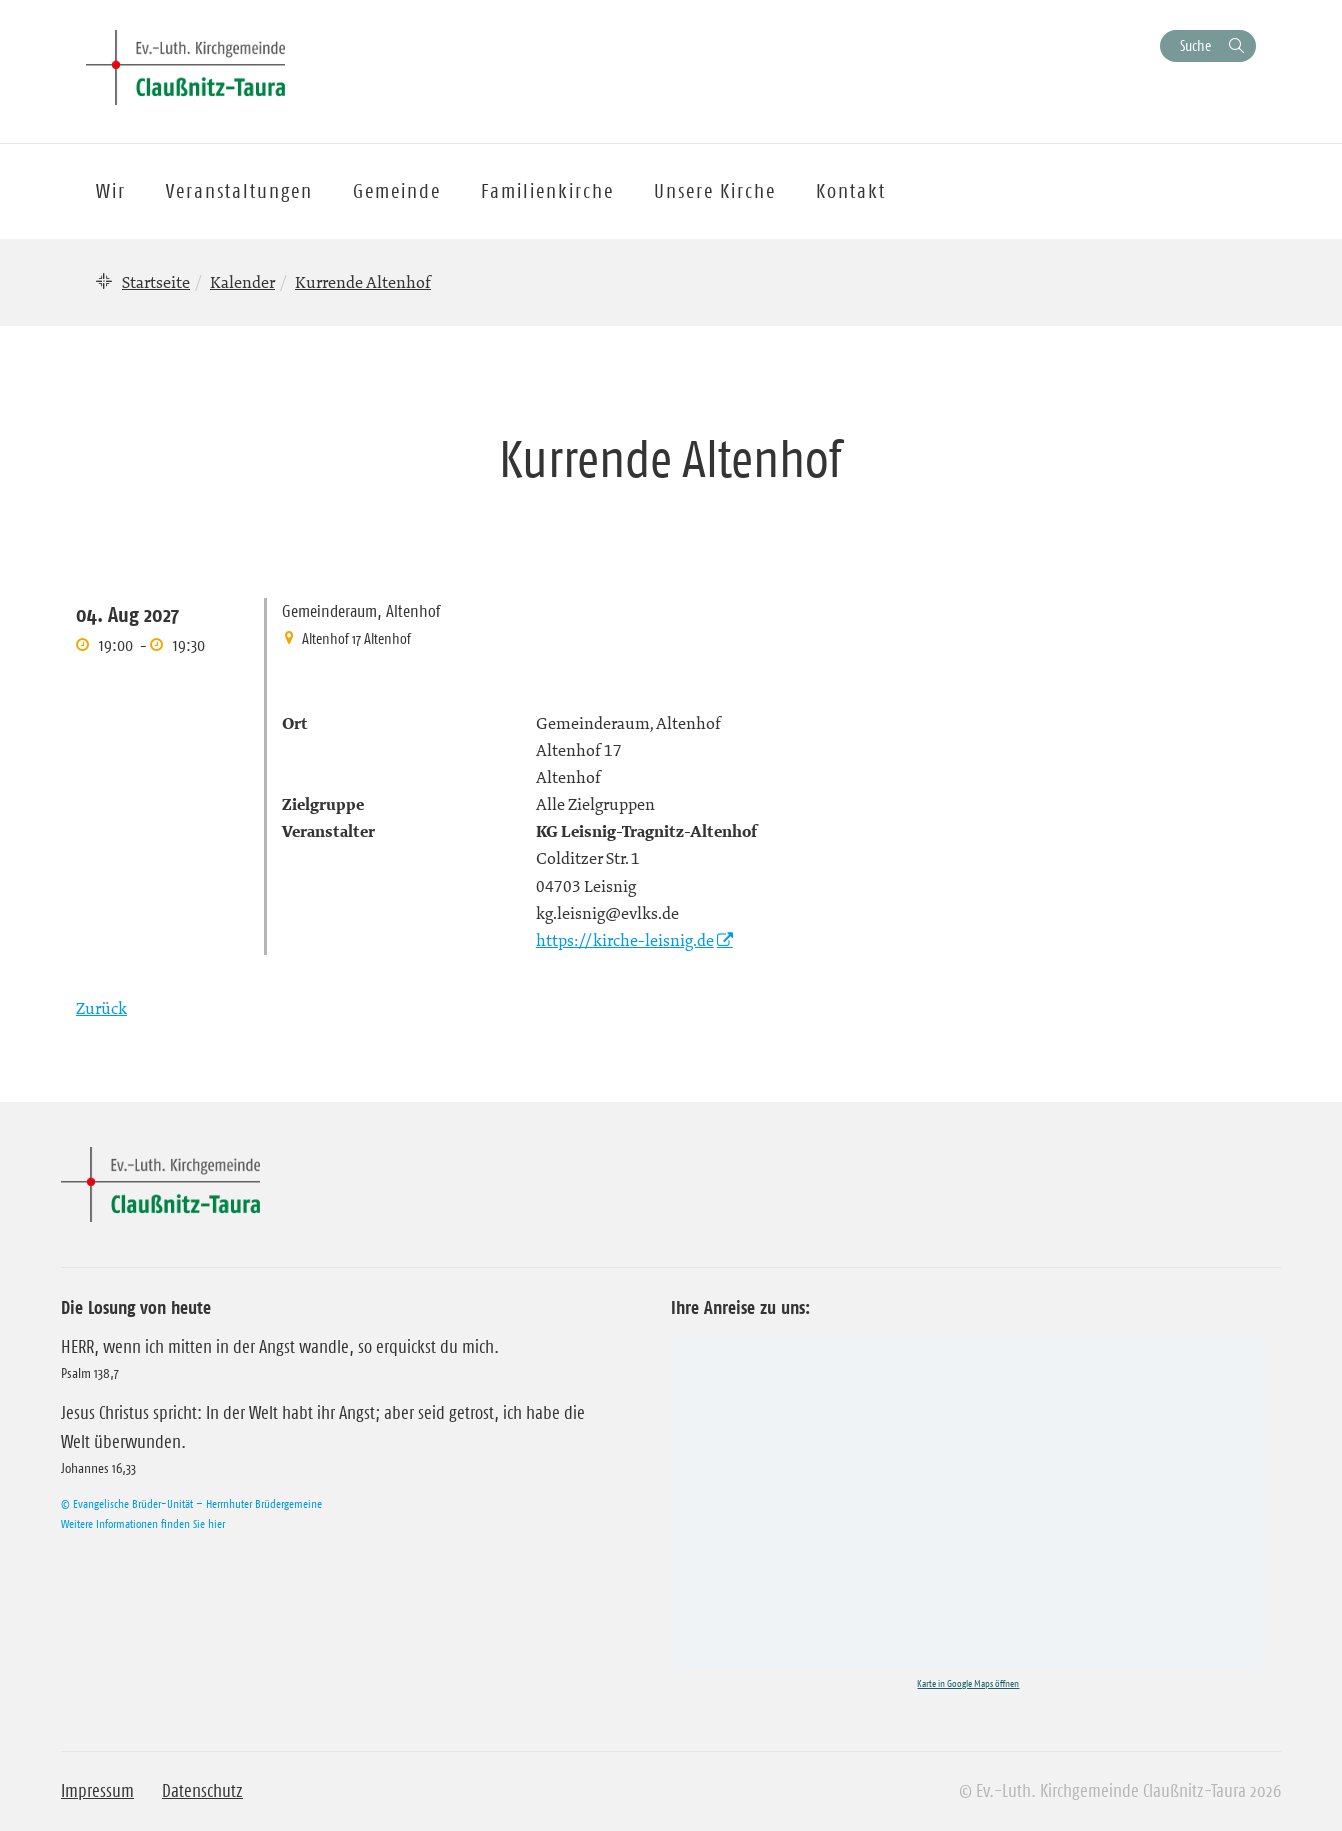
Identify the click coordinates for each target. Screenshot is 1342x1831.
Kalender (242, 282)
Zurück (101, 1008)
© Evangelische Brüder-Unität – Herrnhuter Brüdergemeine (191, 1503)
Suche (1195, 45)
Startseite (156, 282)
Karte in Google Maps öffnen (968, 1683)
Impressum (97, 1791)
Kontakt (851, 191)
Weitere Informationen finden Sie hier (143, 1523)
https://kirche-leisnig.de (625, 940)
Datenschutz (202, 1791)
